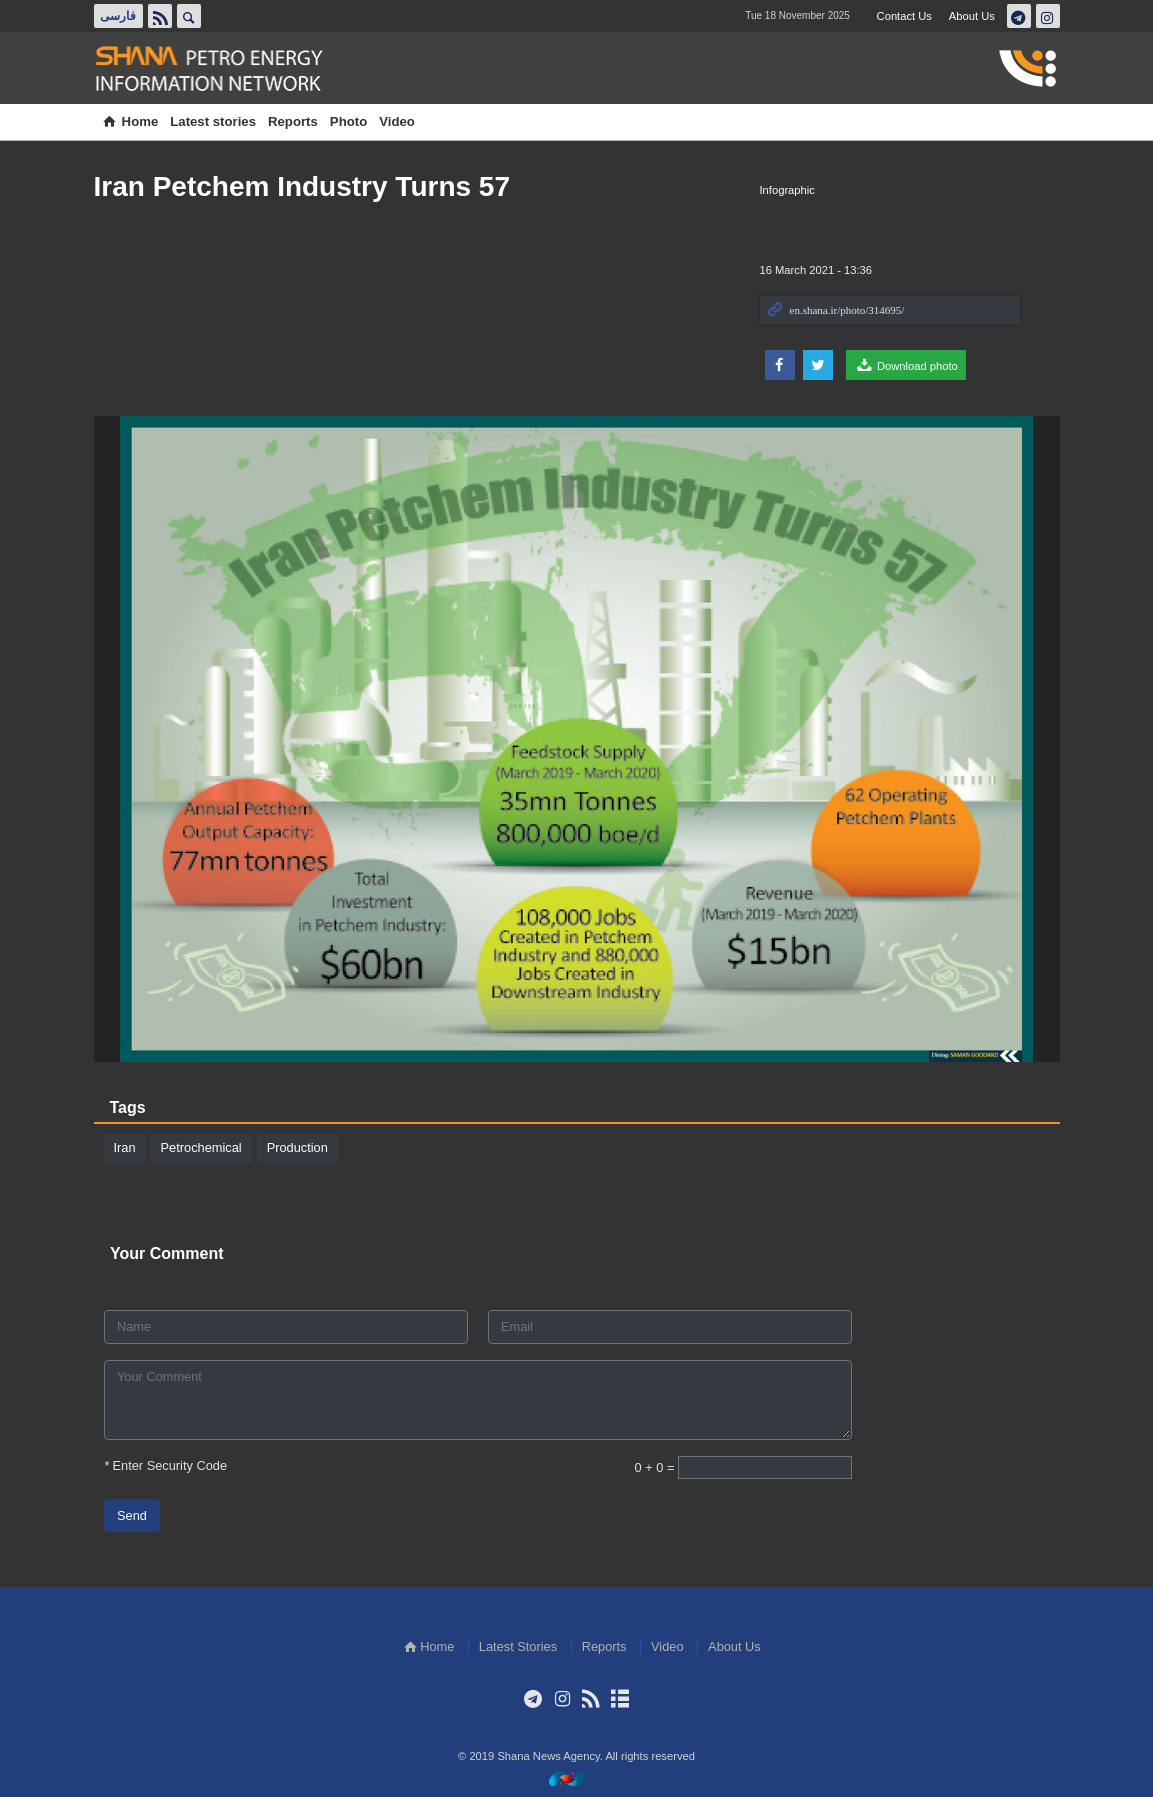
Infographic (787, 190)
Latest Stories (518, 1646)
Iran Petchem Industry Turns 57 (302, 186)
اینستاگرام (1047, 16)
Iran (125, 1147)
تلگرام (1018, 16)
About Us (972, 16)
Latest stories (213, 121)
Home (129, 121)
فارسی (118, 16)
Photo (348, 121)
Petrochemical (201, 1147)
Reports (293, 121)
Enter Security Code (165, 1464)
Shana (220, 69)
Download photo (906, 365)
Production (297, 1147)
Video (397, 121)
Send (132, 1514)
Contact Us (904, 16)
